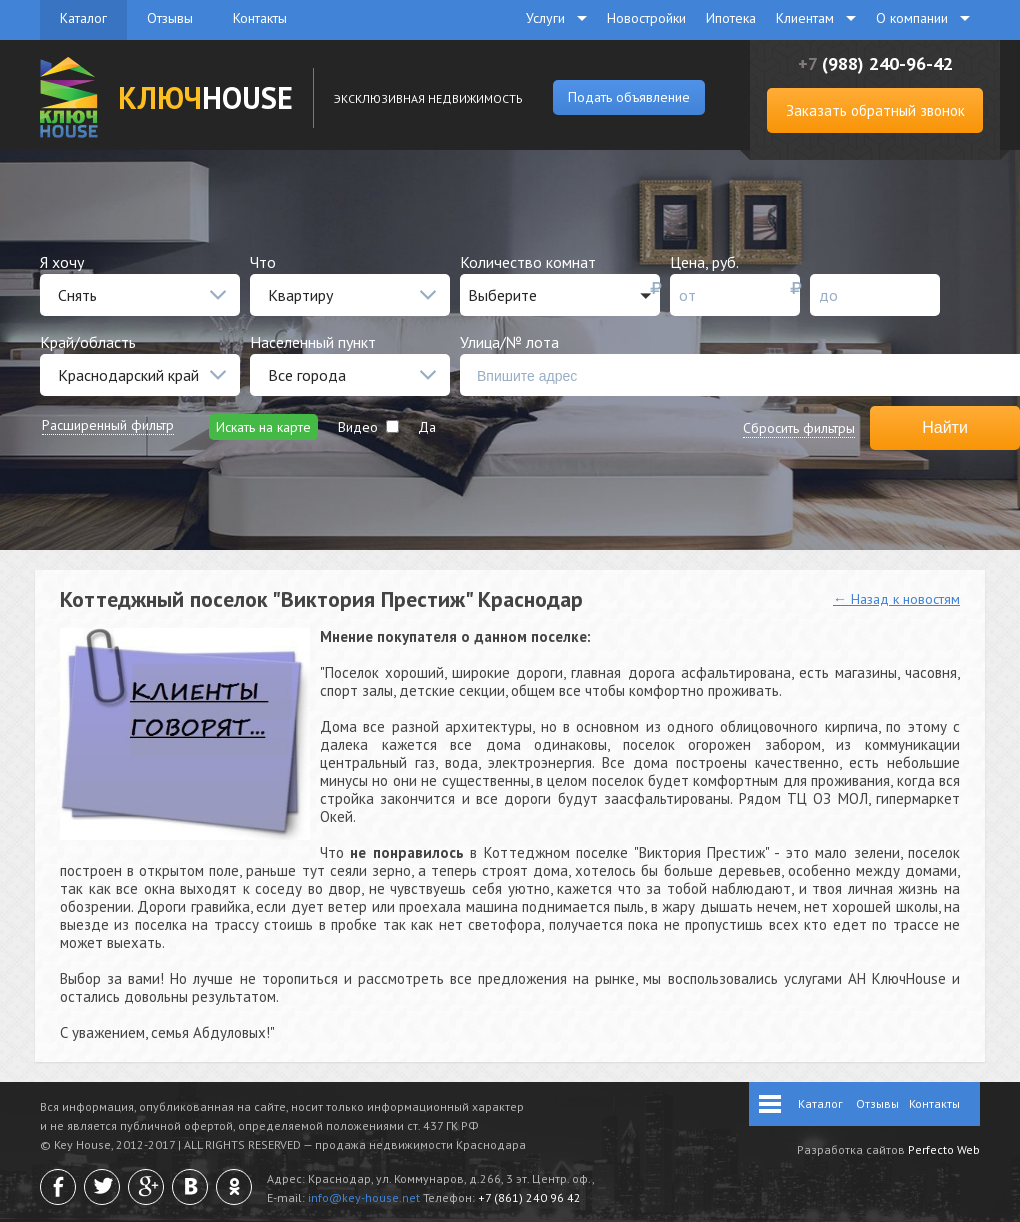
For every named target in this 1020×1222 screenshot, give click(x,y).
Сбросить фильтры (799, 428)
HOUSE (205, 97)
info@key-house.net (364, 1197)
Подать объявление (629, 97)
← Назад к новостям (896, 599)
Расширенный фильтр (108, 425)
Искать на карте (263, 427)
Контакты (260, 18)
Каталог (83, 18)
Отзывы (170, 18)
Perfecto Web (944, 1149)
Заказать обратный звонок (875, 110)
